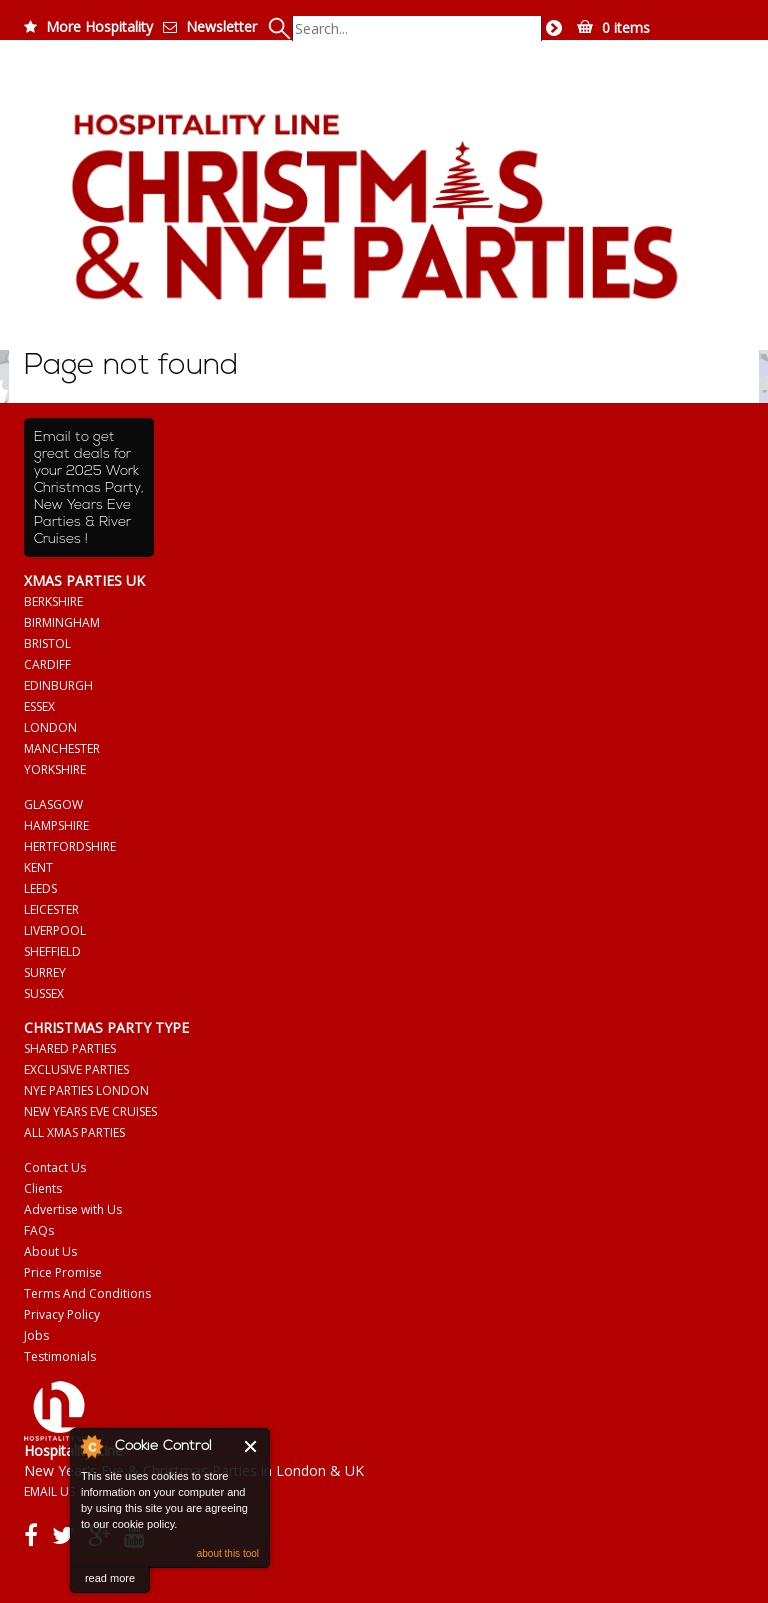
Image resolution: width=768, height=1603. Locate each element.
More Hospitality (99, 26)
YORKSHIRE (55, 769)
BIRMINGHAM (62, 622)
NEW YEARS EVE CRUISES (90, 1111)
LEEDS (40, 888)
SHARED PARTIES (70, 1048)
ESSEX (39, 706)
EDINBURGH (58, 685)
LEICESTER (51, 909)
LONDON (50, 727)
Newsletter (221, 26)
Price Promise (63, 1272)
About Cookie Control (91, 1446)
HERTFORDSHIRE (70, 846)
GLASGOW (53, 804)
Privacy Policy (62, 1314)
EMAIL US (49, 1491)
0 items (626, 27)
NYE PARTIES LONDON (86, 1090)
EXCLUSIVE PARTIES (76, 1069)
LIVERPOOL (55, 930)
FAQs (39, 1230)
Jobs (36, 1335)
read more (110, 1578)
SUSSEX (44, 993)
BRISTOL (47, 643)
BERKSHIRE (53, 601)
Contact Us (55, 1167)
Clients (43, 1188)
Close (251, 1446)
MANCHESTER (62, 748)
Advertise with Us (73, 1209)
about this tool (228, 1553)
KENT (38, 867)
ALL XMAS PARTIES (74, 1132)
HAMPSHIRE (56, 825)
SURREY (45, 972)
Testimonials (60, 1356)
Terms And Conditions (87, 1293)
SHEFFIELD (52, 951)
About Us (50, 1251)
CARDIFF (47, 664)
